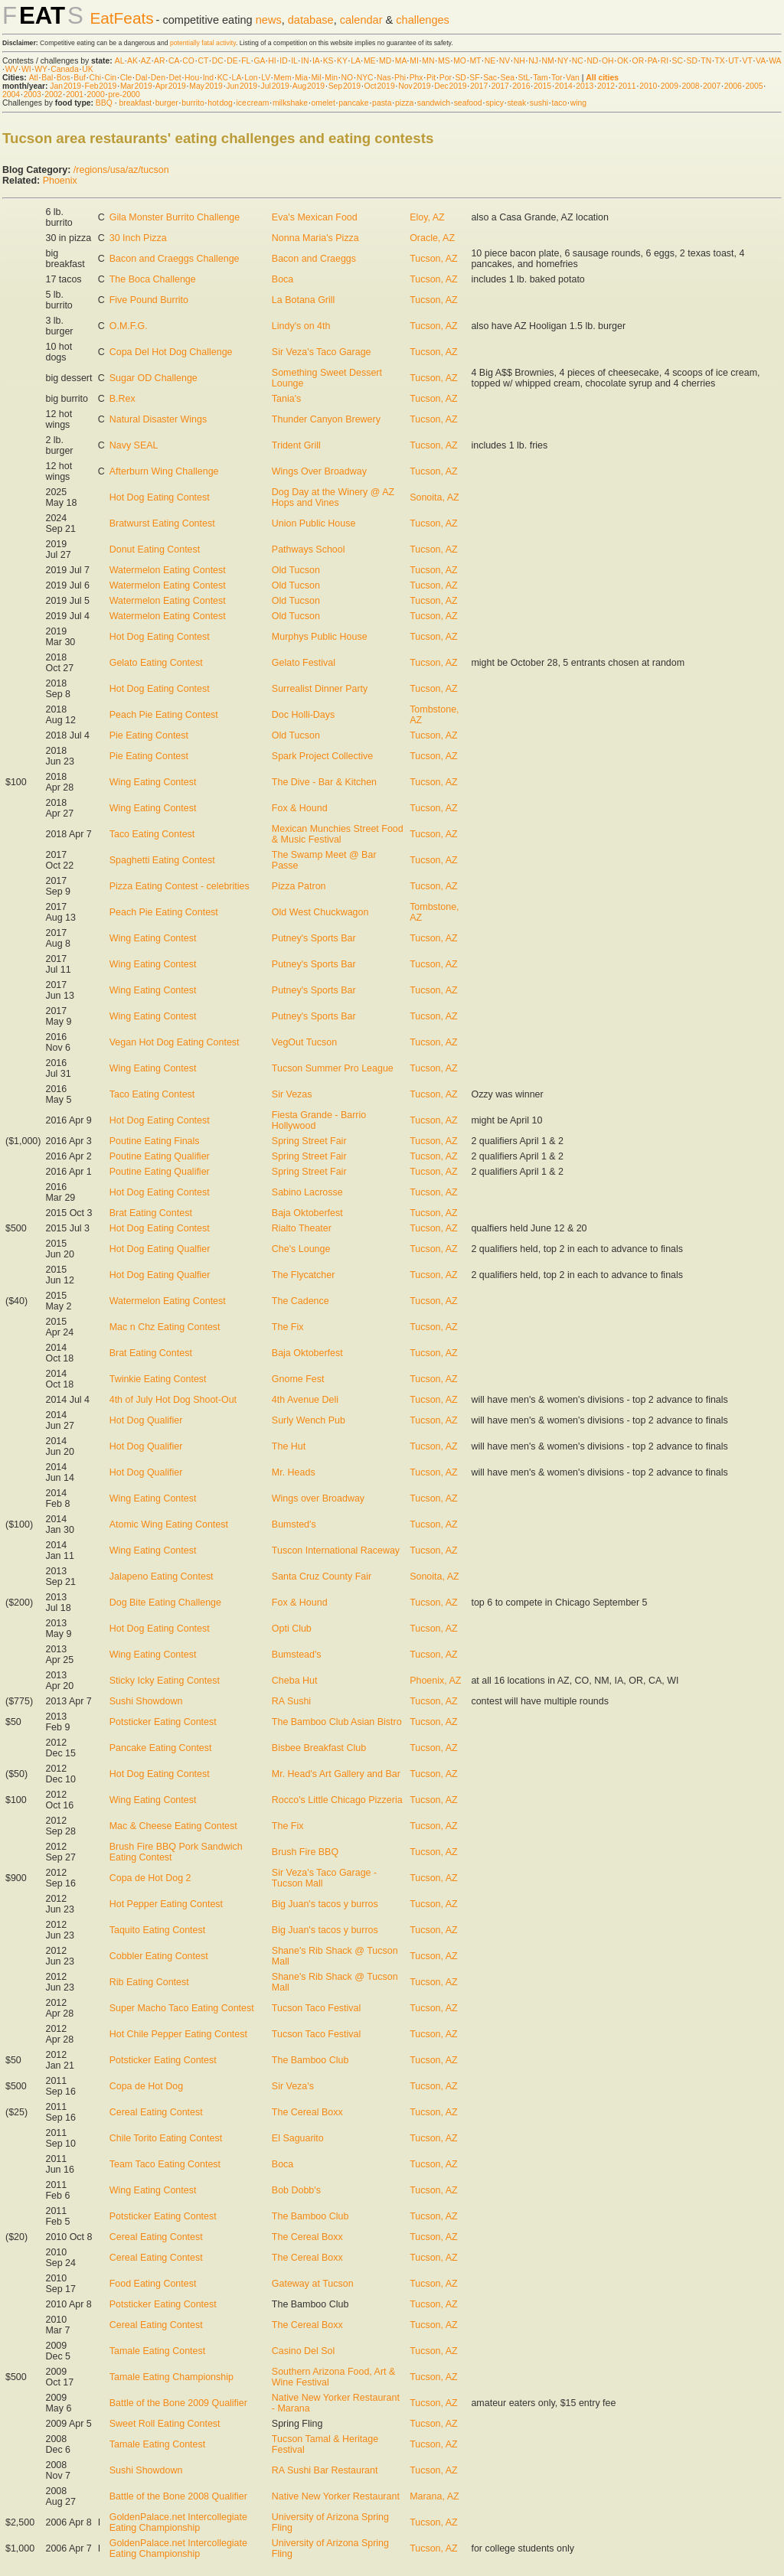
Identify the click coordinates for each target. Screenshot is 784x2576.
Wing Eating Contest (153, 782)
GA (258, 61)
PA (653, 61)
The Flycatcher (303, 1275)
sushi (539, 103)
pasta (381, 103)
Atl (33, 77)
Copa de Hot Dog (146, 2086)
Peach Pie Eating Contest (163, 714)
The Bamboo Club (310, 2060)
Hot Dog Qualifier (146, 1420)
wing (578, 103)
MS (444, 61)
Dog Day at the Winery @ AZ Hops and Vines (333, 497)
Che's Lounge (301, 1249)
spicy (494, 103)
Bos (63, 77)
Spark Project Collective (322, 756)
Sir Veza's (293, 2086)
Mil (316, 77)
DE (232, 61)
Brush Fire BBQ (305, 1852)
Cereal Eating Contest (156, 2112)
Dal (142, 77)
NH (519, 61)
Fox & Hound (300, 808)
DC (218, 61)
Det (174, 77)
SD (692, 61)
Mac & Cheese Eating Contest (173, 1826)
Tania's (286, 398)
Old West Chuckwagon (320, 912)
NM (547, 61)
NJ (533, 61)
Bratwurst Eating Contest (162, 523)
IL (294, 61)
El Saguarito (298, 2138)
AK (132, 61)
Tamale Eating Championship (171, 2377)
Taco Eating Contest (152, 834)
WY (40, 69)
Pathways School (308, 549)
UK (87, 69)
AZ (146, 61)
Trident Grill (296, 445)
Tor (556, 77)
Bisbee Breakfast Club (319, 1748)
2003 (32, 94)
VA (761, 61)
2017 (479, 86)
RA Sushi (291, 1701)
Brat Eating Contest (150, 1213)
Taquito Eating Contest (157, 1930)
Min (331, 77)
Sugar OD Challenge (153, 378)
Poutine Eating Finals (154, 1141)
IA (315, 61)
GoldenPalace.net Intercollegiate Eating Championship (178, 2522)
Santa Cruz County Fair (321, 1576)
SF (474, 77)
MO (459, 61)
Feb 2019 (101, 86)
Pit (431, 77)
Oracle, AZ (432, 238)
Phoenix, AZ (435, 1680)
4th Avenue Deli (305, 1399)
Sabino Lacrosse (307, 1192)
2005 (754, 86)
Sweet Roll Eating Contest (164, 2423)
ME (370, 61)
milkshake (290, 103)
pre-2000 (124, 94)
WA (775, 61)
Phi (400, 77)
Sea (508, 77)
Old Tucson (296, 570)
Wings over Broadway (318, 1498)
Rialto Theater (302, 1228)
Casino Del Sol (303, 2351)
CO (188, 61)
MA (401, 61)
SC (677, 61)
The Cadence (300, 1301)
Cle (126, 77)
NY (562, 61)
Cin (111, 77)
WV (11, 69)
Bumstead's (297, 1654)
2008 (690, 86)
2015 (542, 86)
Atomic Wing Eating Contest (168, 1524)
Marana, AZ (434, 2496)
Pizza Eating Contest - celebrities (179, 886)
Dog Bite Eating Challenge (165, 1602)
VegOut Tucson (304, 1042)
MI (414, 61)
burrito (192, 103)
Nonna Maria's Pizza (315, 238)
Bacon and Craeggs (314, 258)
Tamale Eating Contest (157, 2351)
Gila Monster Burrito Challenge (174, 217)
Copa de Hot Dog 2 (150, 1878)
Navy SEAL (133, 445)
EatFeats (121, 18)
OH (608, 61)
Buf (80, 77)
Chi (95, 77)
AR (159, 61)
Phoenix (60, 180)
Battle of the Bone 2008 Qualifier (178, 2496)
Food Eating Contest (153, 2283)
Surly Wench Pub (308, 1420)
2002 (53, 94)
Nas (383, 77)
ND (592, 61)
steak (516, 103)
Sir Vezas (292, 1094)
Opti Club (292, 1628)
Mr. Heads (293, 1472)
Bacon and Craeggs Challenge (174, 258)
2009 (669, 86)
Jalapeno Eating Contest (161, 1576)
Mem (283, 77)
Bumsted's (294, 1524)
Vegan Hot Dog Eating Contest (174, 1042)
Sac (490, 77)
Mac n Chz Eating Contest (164, 1327)
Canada (64, 69)
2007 (711, 86)
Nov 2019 (414, 86)
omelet (323, 103)
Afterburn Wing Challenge (164, 471)
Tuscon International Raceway (336, 1550)
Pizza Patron (299, 886)
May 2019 (206, 86)
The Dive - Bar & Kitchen (324, 782)
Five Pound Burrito (148, 300)
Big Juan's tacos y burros (325, 1904)
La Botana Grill (303, 300)
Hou (192, 77)
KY (342, 61)
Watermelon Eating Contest (167, 570)
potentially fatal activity (203, 43)
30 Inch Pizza (138, 238)
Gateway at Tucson (313, 2283)
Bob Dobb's (296, 2190)
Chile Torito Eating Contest (165, 2138)
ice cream (252, 103)
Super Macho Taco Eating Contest (181, 2008)
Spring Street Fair (309, 1141)
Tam (540, 77)
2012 (606, 86)
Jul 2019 (275, 86)
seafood (468, 103)
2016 (521, 86)
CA (173, 61)
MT (475, 61)
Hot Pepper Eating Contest (166, 1904)
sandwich (433, 103)
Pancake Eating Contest (160, 1748)
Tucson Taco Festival (316, 2008)
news (269, 20)
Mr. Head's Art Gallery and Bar (336, 1774)
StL (524, 77)
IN (305, 61)
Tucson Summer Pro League (333, 1068)
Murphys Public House (320, 636)
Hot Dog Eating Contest (159, 497)
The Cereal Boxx (307, 2112)
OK (623, 61)
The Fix (288, 1327)
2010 (648, 86)
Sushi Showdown (146, 1701)
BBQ (104, 103)
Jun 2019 (241, 86)
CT (203, 61)
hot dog (220, 103)
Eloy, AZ (427, 217)
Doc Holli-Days (303, 714)
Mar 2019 (136, 86)
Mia (301, 77)
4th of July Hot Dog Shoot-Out (173, 1399)
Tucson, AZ (434, 258)
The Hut (288, 1446)
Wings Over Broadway (319, 471)
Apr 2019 (170, 86)
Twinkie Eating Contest (158, 1379)
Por (445, 77)
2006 (733, 86)
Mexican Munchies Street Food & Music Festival (337, 834)
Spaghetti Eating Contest (162, 860)
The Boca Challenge (152, 279)
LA (355, 61)
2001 (74, 94)
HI (272, 61)
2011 (627, 86)
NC (577, 61)
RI (664, 61)
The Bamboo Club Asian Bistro (337, 1722)
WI (26, 69)
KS (328, 61)
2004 (11, 94)
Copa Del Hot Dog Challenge (171, 352)
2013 (584, 86)
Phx (416, 77)
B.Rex (122, 398)
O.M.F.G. (128, 326)
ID (283, 61)
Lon (250, 77)
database (311, 20)
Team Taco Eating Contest (164, 2164)
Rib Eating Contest (149, 1982)
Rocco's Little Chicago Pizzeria (337, 1800)
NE (490, 61)
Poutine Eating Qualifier (159, 1156)
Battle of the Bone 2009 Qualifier (178, 2403)
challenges (422, 20)
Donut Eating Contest (155, 549)
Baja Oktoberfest (307, 1213)
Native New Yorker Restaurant (336, 2496)
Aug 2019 (308, 86)
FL (245, 61)
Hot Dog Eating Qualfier (160, 1249)
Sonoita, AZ (434, 497)
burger (166, 103)
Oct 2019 (379, 86)
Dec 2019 (450, 86)
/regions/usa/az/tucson (121, 170)
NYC (365, 77)
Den (158, 77)
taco (559, 103)
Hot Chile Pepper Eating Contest (178, 2034)
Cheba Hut (295, 1680)
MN (428, 61)
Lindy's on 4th (301, 326)
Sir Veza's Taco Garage (321, 352)
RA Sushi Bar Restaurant (325, 2470)
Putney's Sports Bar (314, 938)
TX (720, 61)
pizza (404, 103)
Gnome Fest (298, 1379)
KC (222, 77)
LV (265, 77)
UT (733, 61)
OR (638, 61)
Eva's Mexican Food (315, 217)
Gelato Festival (303, 662)
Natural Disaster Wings (158, 419)
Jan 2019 (65, 86)
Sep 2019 (344, 86)
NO (347, 77)
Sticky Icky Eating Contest (164, 1680)
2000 (96, 94)
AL (119, 61)
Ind (208, 77)
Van (573, 77)
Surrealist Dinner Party (320, 688)
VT (748, 61)
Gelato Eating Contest (156, 662)
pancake (353, 103)
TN (706, 61)
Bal (47, 77)
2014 (564, 86)
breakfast (135, 103)
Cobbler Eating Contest (158, 1956)
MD (385, 61)
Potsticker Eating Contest (163, 1722)
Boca (282, 279)
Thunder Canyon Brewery (326, 419)
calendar (361, 20)
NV (504, 61)
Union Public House (314, 523)
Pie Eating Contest (148, 735)
